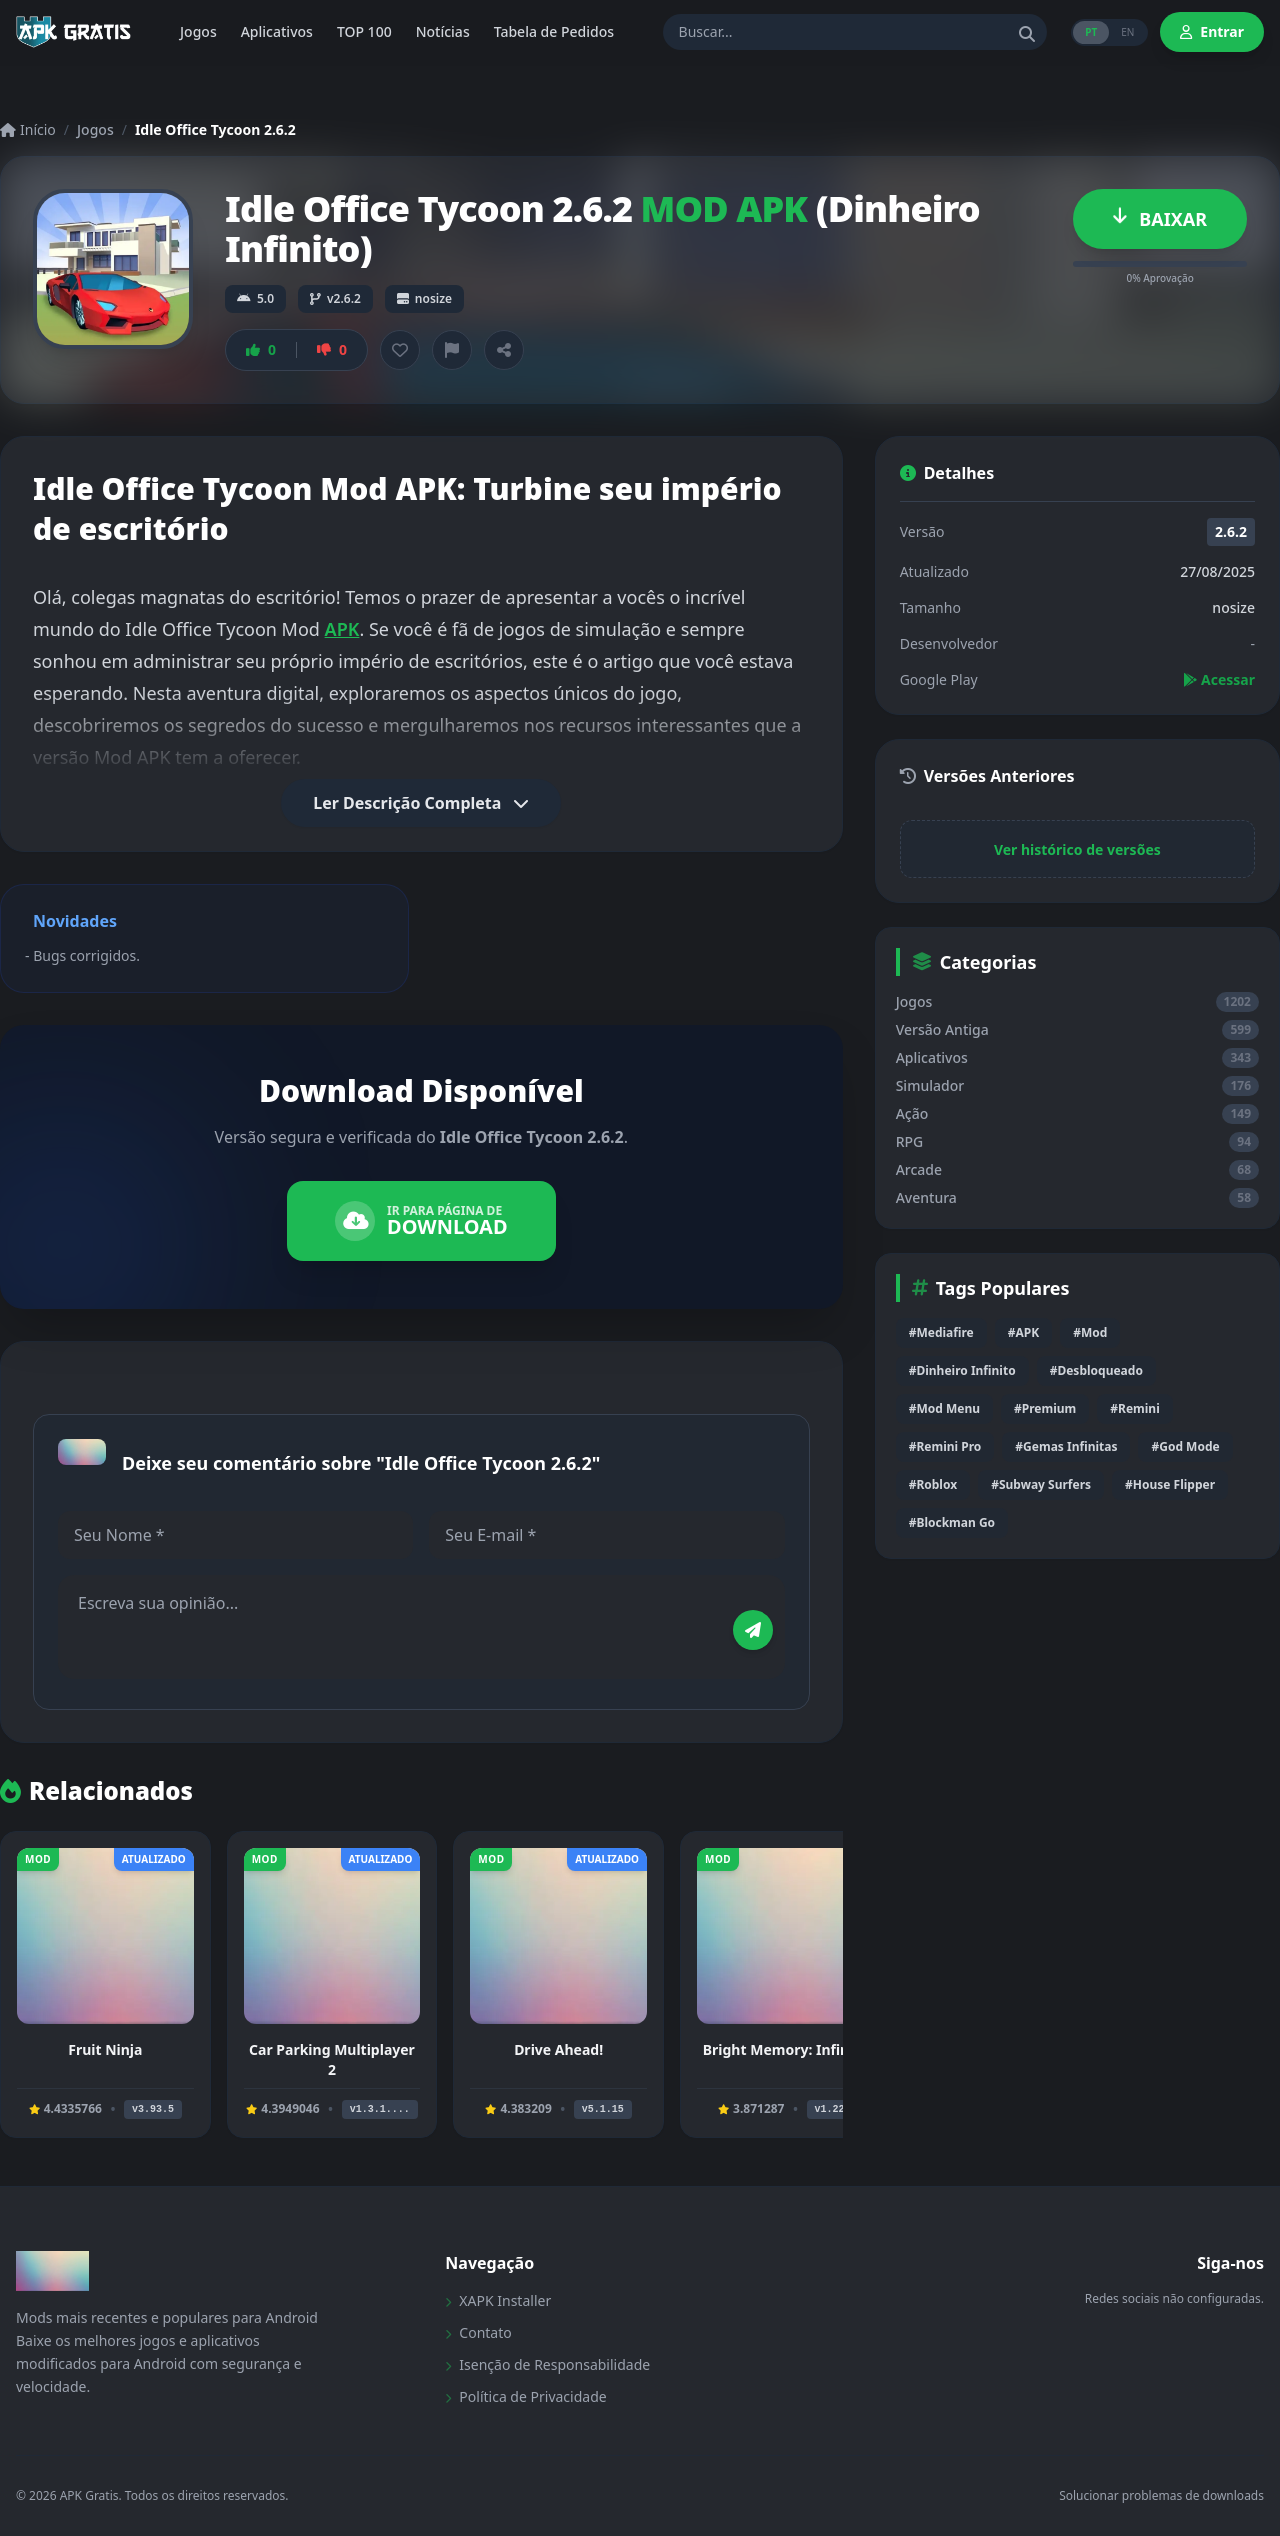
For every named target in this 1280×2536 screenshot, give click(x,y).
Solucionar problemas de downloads (1161, 2496)
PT (1091, 32)
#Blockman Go (952, 1522)
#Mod (1090, 1332)
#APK (1023, 1332)
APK (342, 629)
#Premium (1045, 1408)
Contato (478, 2332)
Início (28, 129)
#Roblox (933, 1484)
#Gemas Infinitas (1066, 1446)
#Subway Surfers (1041, 1484)
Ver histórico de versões (1077, 849)
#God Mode (1185, 1446)
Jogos (95, 129)
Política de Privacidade (525, 2396)
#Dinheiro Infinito (962, 1370)
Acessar (1219, 679)
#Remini (1134, 1408)
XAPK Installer (498, 2300)
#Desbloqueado (1096, 1370)
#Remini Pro (945, 1446)
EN (1127, 32)
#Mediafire (941, 1332)
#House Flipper (1170, 1484)
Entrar (1212, 31)
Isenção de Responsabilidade (547, 2364)
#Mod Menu (944, 1408)
